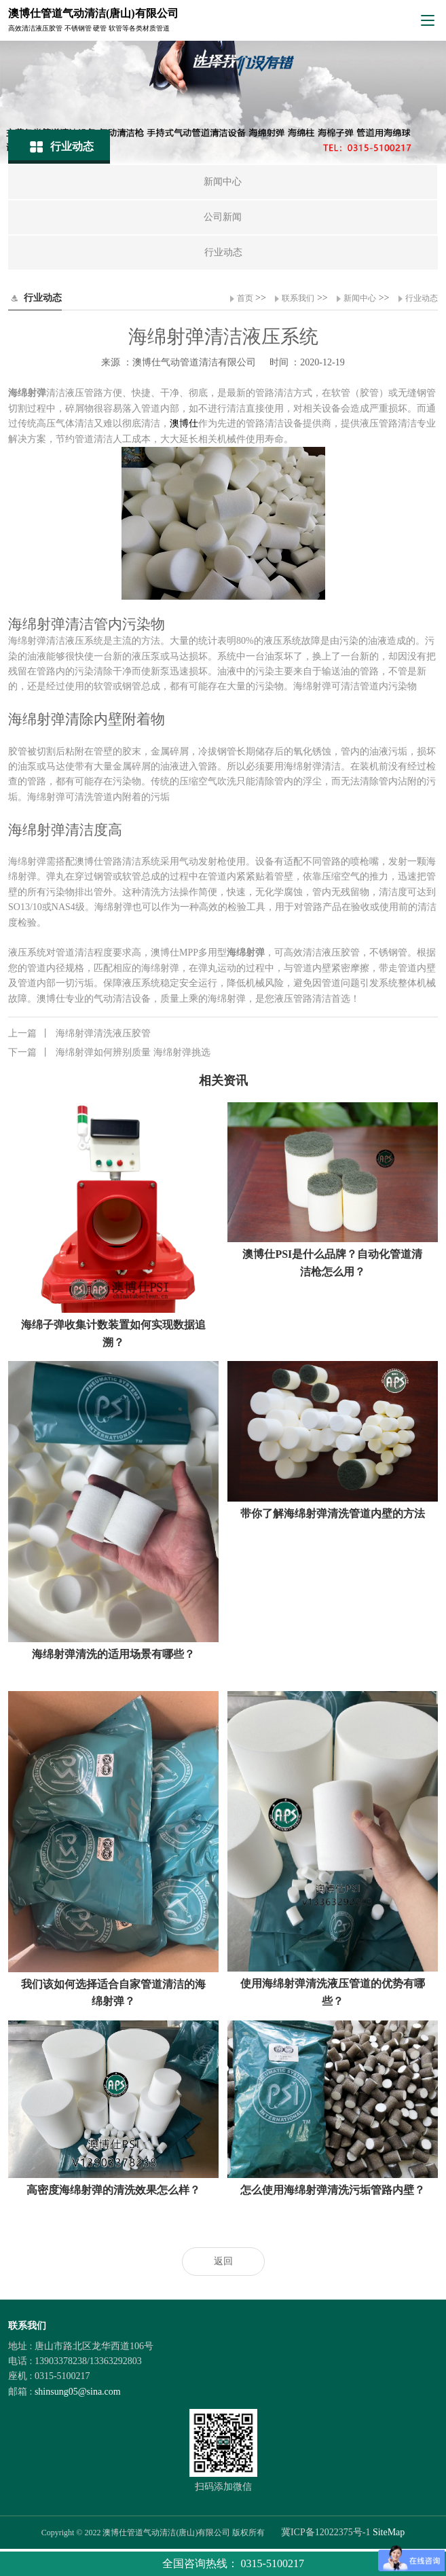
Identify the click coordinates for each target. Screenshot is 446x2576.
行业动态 (421, 298)
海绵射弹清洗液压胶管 (79, 1034)
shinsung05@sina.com (78, 2392)
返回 (223, 2261)
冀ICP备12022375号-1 (325, 2532)
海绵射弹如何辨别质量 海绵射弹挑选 (109, 1053)
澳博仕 (184, 423)
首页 (245, 298)
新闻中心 (359, 298)
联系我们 (298, 298)
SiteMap (389, 2532)
